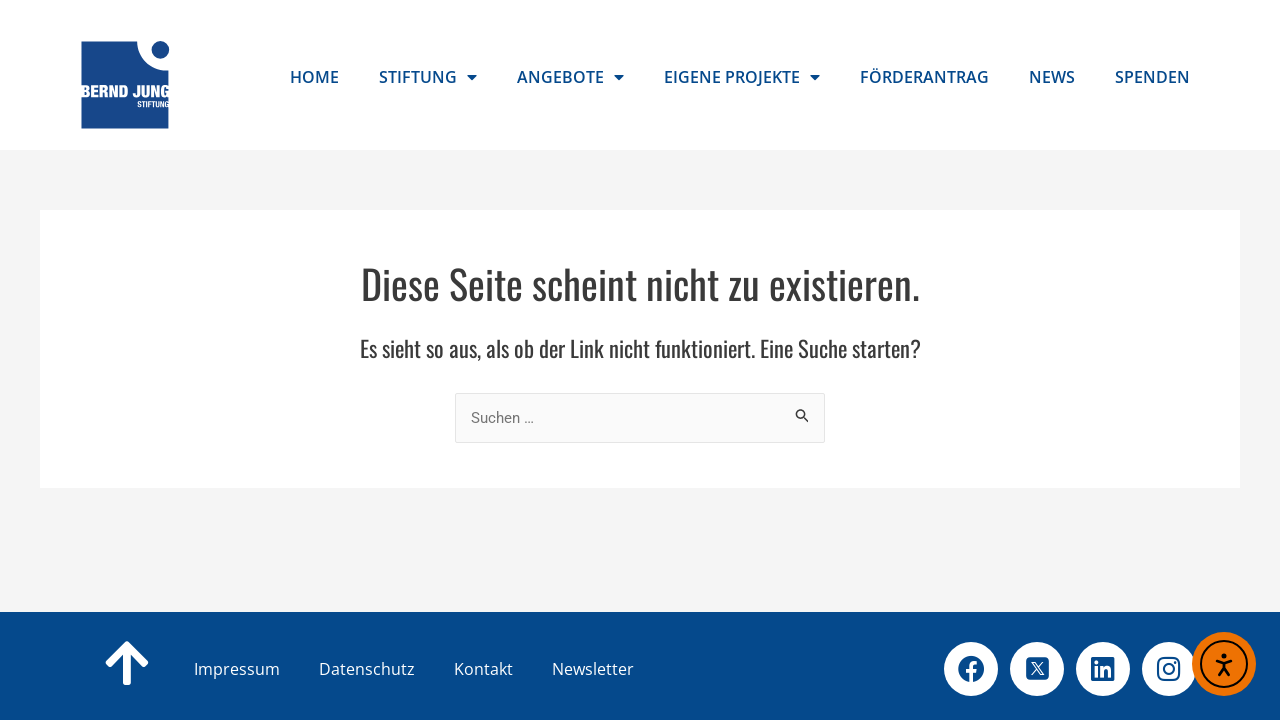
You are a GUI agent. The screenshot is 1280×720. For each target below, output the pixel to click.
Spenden (1152, 77)
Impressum (237, 669)
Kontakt (515, 669)
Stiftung (428, 77)
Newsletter (593, 669)
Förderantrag (924, 77)
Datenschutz (399, 669)
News (1052, 77)
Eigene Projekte (742, 77)
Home (314, 77)
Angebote (570, 77)
